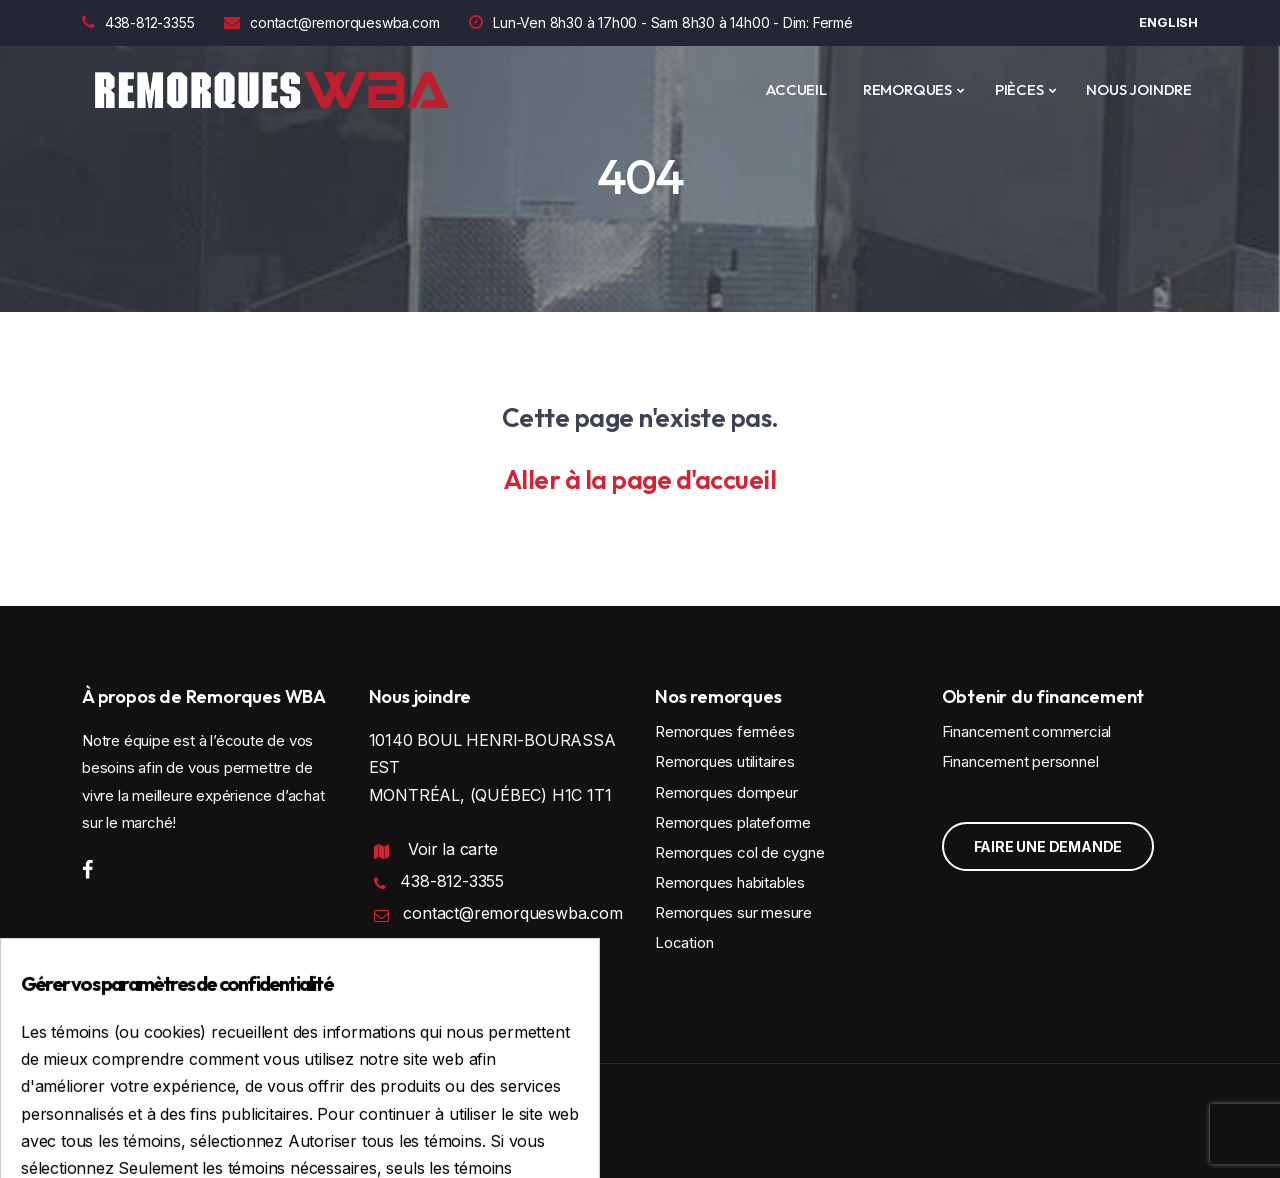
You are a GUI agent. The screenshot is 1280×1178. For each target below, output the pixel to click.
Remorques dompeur (726, 792)
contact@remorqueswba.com (331, 22)
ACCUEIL (796, 89)
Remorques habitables (730, 882)
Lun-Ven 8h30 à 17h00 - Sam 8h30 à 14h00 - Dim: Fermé (660, 22)
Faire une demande (1048, 846)
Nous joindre (1139, 89)
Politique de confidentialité (457, 973)
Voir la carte (452, 849)
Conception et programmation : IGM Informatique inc (258, 1124)
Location (684, 942)
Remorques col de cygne (740, 852)
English (1168, 22)
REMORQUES (907, 89)
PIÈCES (1019, 89)
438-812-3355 (138, 22)
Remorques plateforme (733, 822)
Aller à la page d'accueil (640, 479)
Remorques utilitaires (725, 761)
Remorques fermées (725, 731)
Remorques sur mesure (733, 912)
